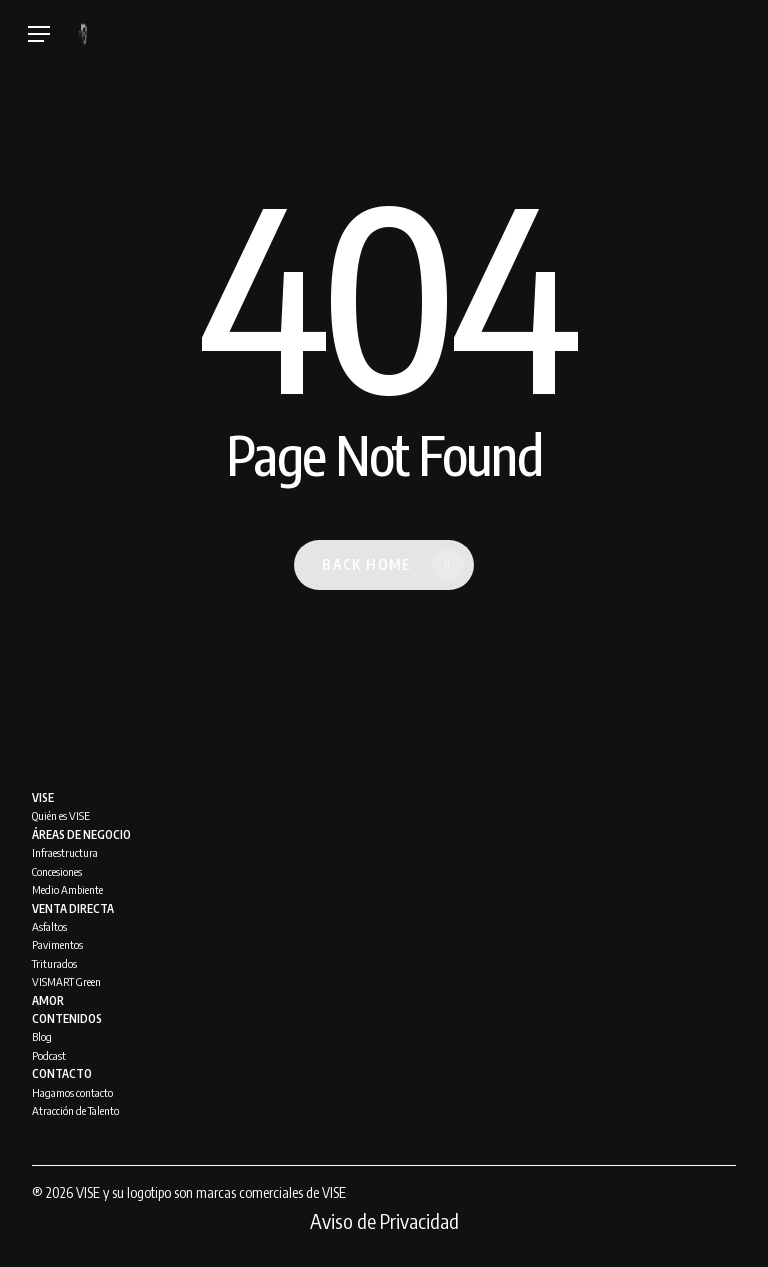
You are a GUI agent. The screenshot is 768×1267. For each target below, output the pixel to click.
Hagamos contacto (72, 1092)
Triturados (54, 963)
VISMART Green (66, 981)
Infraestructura (65, 852)
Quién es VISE (61, 815)
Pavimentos (57, 944)
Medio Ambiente (67, 889)
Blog (42, 1036)
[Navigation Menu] (39, 34)
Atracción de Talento (75, 1110)
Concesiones (57, 871)
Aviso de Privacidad (384, 1220)
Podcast (49, 1055)
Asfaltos (49, 926)
